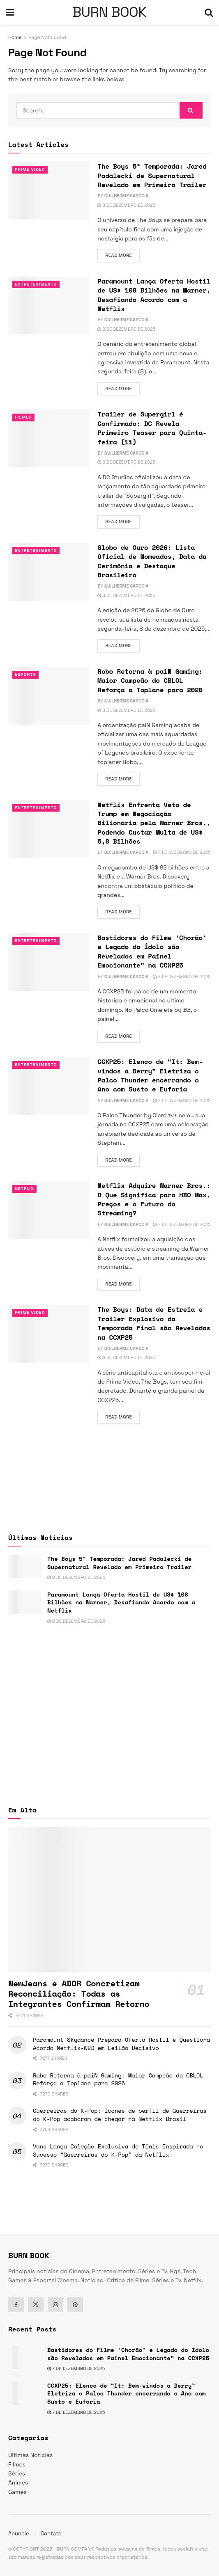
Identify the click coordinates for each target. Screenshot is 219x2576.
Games (17, 2492)
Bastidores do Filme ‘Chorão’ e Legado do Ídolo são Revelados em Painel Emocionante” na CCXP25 (151, 951)
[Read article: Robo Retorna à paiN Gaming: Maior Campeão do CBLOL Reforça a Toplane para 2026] (48, 696)
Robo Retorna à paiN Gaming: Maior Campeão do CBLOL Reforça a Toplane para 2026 (150, 680)
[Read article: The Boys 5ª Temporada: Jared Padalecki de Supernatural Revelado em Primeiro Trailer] (48, 191)
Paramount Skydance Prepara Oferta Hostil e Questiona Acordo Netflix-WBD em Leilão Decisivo (121, 2043)
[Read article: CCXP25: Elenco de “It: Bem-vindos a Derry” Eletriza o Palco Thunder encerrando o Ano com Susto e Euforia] (48, 1086)
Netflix (25, 1189)
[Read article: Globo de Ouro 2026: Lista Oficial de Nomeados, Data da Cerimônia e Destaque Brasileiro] (48, 572)
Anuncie (18, 2533)
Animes (18, 2482)
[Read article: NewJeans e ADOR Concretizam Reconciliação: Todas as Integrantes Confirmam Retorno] (109, 1899)
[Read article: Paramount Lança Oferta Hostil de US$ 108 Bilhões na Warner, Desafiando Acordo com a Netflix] (48, 305)
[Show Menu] (10, 12)
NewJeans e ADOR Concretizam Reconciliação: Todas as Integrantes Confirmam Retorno (78, 1993)
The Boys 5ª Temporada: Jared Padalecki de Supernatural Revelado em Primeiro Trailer (151, 175)
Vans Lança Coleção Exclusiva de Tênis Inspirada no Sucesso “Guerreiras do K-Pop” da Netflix (118, 2150)
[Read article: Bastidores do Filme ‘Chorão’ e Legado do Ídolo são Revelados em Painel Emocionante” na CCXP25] (48, 962)
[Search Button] (209, 12)
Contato (51, 2533)
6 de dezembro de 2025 (126, 1357)
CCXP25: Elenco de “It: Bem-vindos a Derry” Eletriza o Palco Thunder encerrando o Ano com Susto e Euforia (150, 1075)
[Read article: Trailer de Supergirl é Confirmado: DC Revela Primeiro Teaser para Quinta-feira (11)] (48, 438)
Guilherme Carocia (126, 196)
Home (15, 37)
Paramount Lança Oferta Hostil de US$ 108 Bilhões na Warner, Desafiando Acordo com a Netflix (153, 294)
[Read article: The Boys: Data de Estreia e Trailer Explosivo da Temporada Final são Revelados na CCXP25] (48, 1334)
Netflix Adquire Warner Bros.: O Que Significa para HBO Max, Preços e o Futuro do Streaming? (153, 1199)
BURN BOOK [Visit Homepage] (109, 12)
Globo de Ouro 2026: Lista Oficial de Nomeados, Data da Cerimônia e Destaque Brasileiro (151, 561)
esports (26, 674)
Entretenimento (37, 284)
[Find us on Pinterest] (75, 2304)
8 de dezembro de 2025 (126, 205)
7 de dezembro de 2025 (181, 852)
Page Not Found (47, 37)
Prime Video (30, 169)
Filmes (23, 417)
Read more (122, 255)
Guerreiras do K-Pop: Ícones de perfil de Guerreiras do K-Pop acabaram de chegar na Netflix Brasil (120, 2114)
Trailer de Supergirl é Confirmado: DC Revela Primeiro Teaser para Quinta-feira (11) (151, 427)
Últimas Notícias (30, 2455)
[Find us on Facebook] (16, 2304)
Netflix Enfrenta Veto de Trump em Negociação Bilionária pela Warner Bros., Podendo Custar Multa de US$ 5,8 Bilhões (153, 823)
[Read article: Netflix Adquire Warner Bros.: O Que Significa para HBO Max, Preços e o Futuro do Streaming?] (48, 1210)
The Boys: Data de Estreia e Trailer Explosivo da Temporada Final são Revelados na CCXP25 (153, 1323)
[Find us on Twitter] (36, 2304)
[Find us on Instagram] (55, 2304)
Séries (16, 2473)
